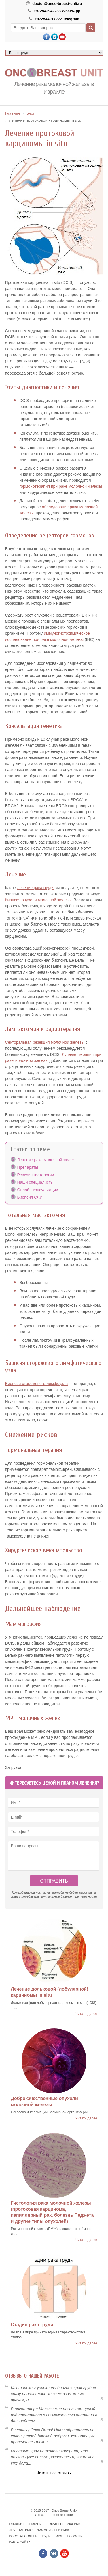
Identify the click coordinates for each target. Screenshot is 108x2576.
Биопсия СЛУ (29, 1197)
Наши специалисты (35, 1182)
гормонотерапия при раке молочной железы (61, 486)
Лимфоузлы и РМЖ (53, 2530)
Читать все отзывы (53, 2473)
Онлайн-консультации (37, 1190)
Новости (75, 2536)
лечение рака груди (35, 887)
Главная (16, 2524)
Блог (59, 2536)
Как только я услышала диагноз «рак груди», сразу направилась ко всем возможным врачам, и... (54, 2393)
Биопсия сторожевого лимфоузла (36, 1383)
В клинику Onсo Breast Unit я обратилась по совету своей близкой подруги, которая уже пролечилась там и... (53, 2436)
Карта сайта (20, 2542)
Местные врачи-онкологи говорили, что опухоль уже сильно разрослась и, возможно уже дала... (53, 2457)
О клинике (37, 2524)
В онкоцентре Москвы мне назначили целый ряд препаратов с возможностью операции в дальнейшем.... (54, 2414)
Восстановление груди (30, 2536)
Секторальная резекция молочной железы (44, 1042)
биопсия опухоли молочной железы (38, 900)
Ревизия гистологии (35, 1174)
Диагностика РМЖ (66, 2524)
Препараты (27, 1167)
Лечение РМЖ (21, 2530)
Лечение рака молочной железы (47, 1159)
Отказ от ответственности (54, 2515)
